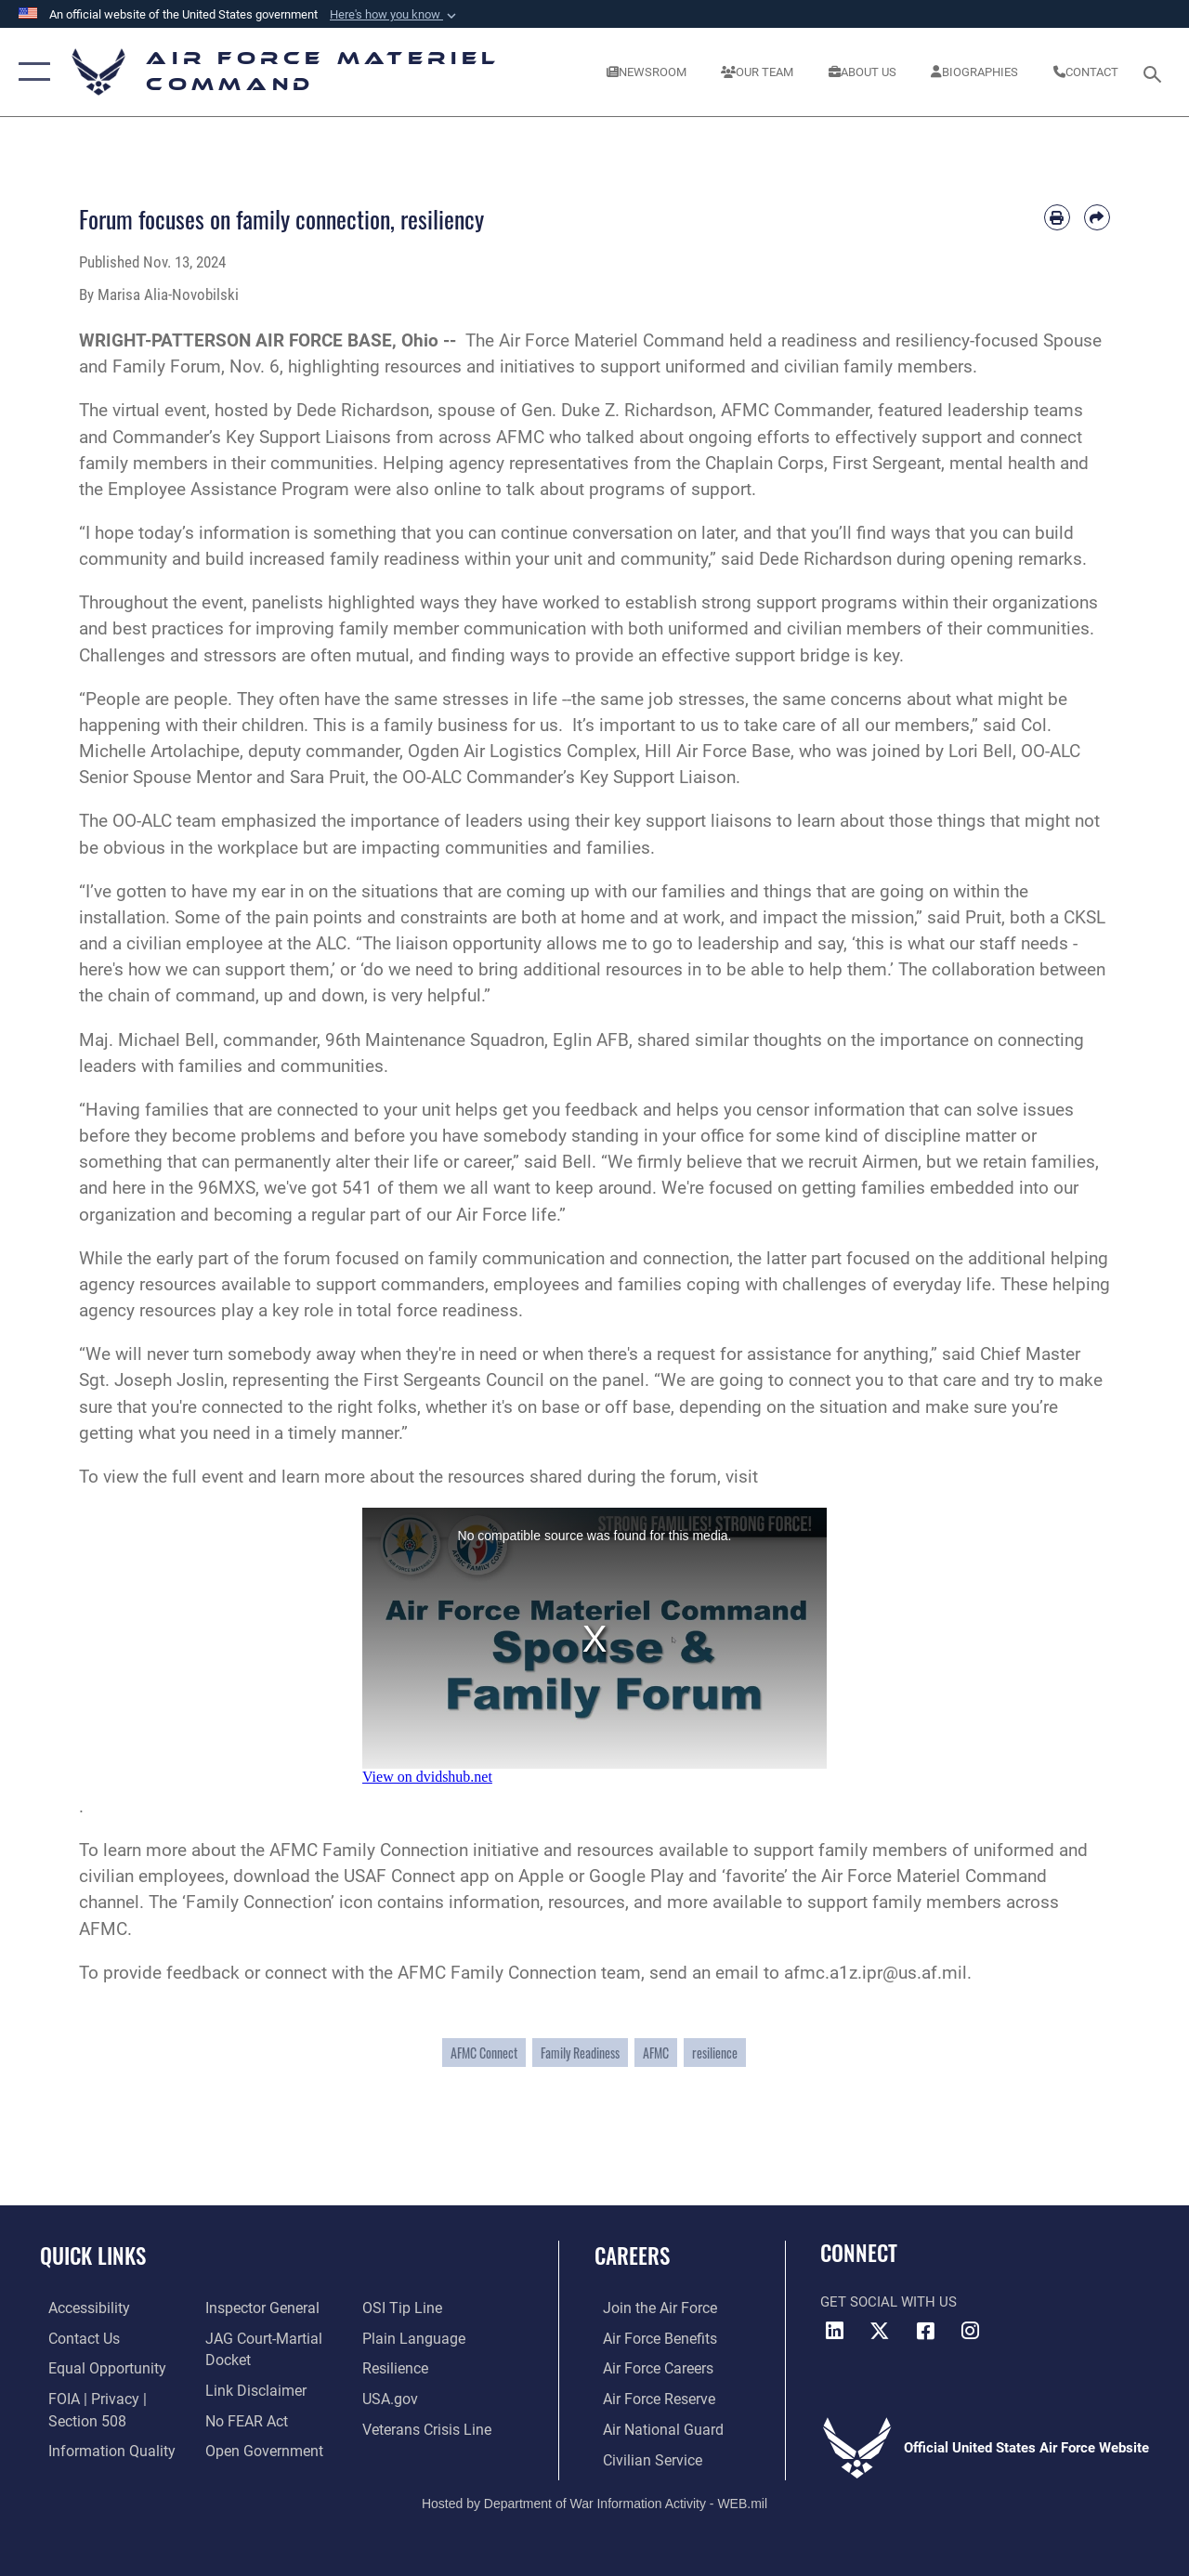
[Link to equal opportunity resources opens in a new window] (95, 2368)
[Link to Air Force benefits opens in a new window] (649, 2338)
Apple (541, 1876)
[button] (395, 15)
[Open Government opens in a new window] (258, 2447)
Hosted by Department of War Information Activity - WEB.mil (594, 2499)
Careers (632, 2256)
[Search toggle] (1155, 72)
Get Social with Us (888, 2302)
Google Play (636, 1876)
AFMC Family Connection (368, 1850)
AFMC (656, 2052)
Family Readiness (580, 2052)
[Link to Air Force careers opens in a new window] (648, 2368)
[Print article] (1057, 217)
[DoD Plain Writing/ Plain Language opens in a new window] (412, 2338)
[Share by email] (1097, 217)
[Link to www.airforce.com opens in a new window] (649, 2308)
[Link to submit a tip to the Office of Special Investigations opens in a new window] (402, 2308)
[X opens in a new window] (880, 2331)
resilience (715, 2052)
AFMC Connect (484, 2052)
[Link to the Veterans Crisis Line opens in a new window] (427, 2427)
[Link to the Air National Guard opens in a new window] (651, 2427)
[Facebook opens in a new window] (925, 2331)
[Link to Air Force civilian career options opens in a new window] (641, 2457)
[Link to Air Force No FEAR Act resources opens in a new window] (243, 2418)
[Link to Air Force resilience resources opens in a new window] (397, 2368)
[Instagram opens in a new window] (971, 2331)
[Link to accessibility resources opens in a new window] (80, 2308)
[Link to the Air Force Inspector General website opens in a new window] (257, 2308)
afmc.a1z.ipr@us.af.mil (875, 1973)
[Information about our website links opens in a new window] (251, 2388)
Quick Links (93, 2256)
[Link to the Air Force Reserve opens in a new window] (649, 2397)
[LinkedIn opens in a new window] (834, 2331)
